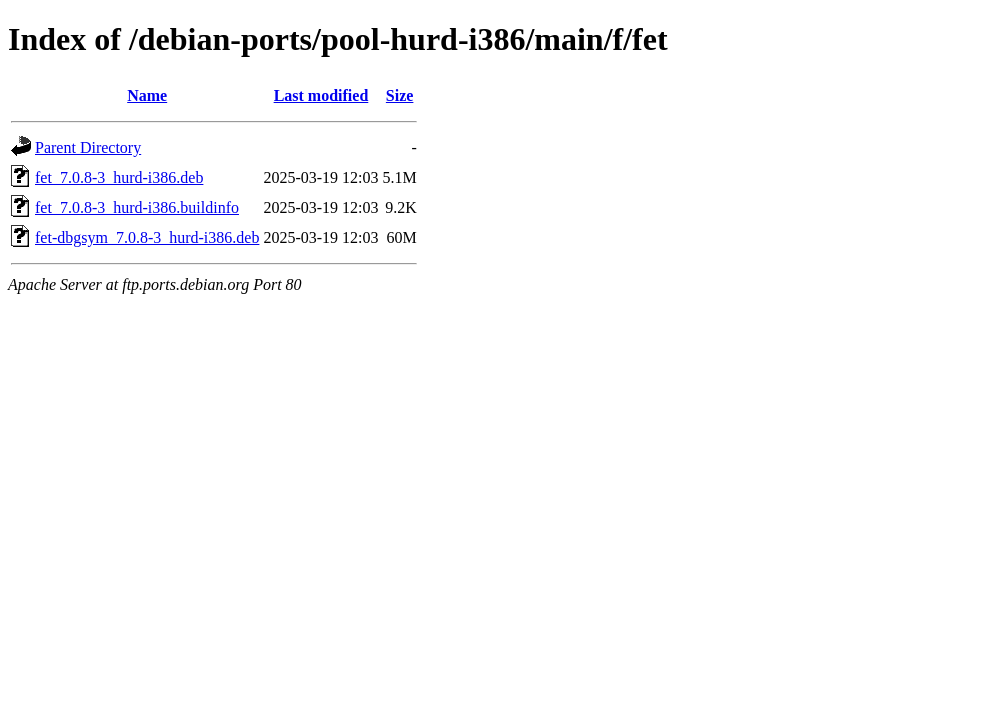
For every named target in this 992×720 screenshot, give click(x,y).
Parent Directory (88, 147)
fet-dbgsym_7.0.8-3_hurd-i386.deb (147, 237)
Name (147, 95)
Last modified (321, 95)
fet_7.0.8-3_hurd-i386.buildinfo (137, 207)
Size (400, 95)
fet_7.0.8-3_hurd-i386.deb (119, 177)
